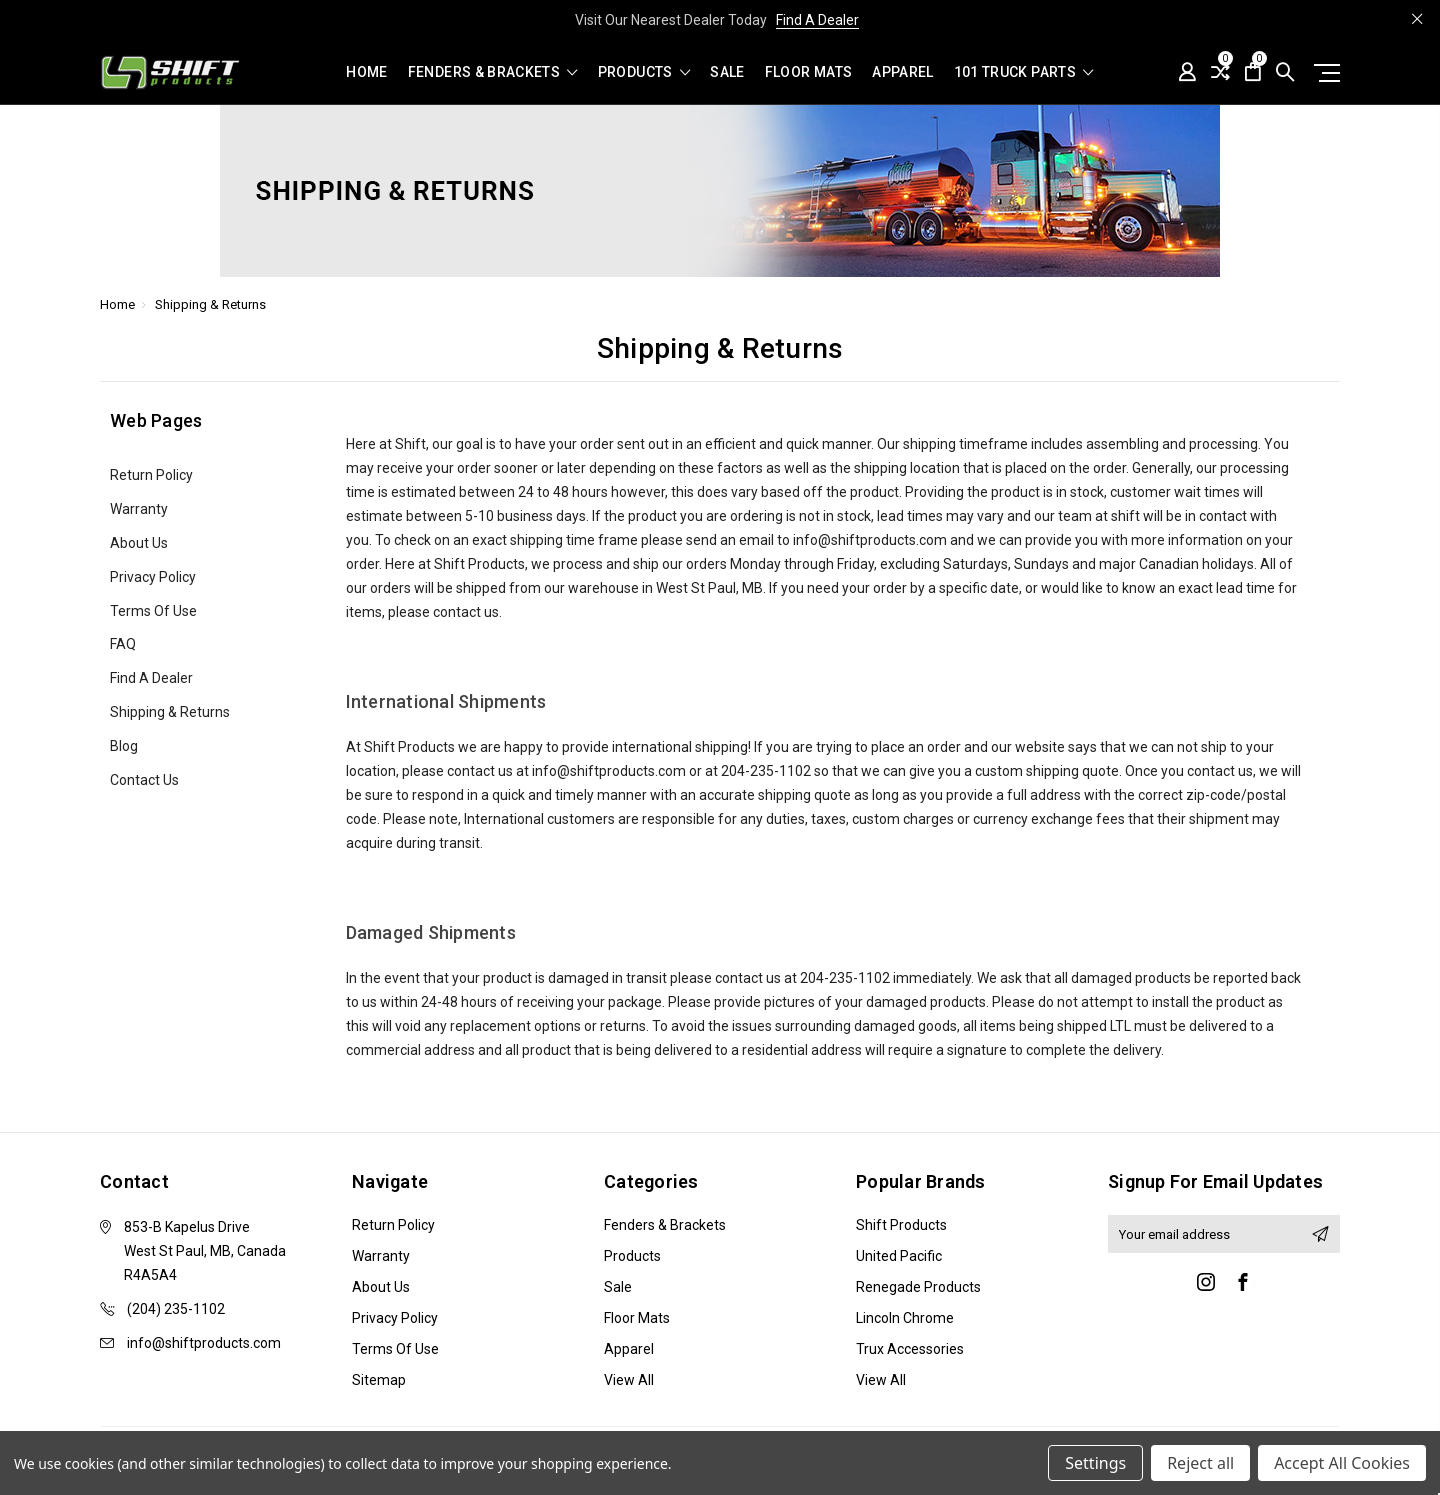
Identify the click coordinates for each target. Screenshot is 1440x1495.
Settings (1095, 1463)
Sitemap (379, 1380)
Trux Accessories (910, 1349)
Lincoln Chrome (905, 1318)
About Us (139, 543)
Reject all (1200, 1463)
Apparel (902, 72)
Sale (727, 72)
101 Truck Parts (1024, 72)
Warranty (139, 509)
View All (629, 1380)
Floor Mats (809, 72)
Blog (124, 746)
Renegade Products (918, 1287)
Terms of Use (153, 611)
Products (644, 72)
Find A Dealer (817, 20)
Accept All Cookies (1342, 1463)
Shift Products (901, 1225)
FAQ (123, 644)
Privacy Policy (153, 577)
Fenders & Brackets (493, 72)
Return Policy (151, 475)
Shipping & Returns (170, 712)
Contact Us (144, 780)
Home (366, 72)
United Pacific (899, 1256)
